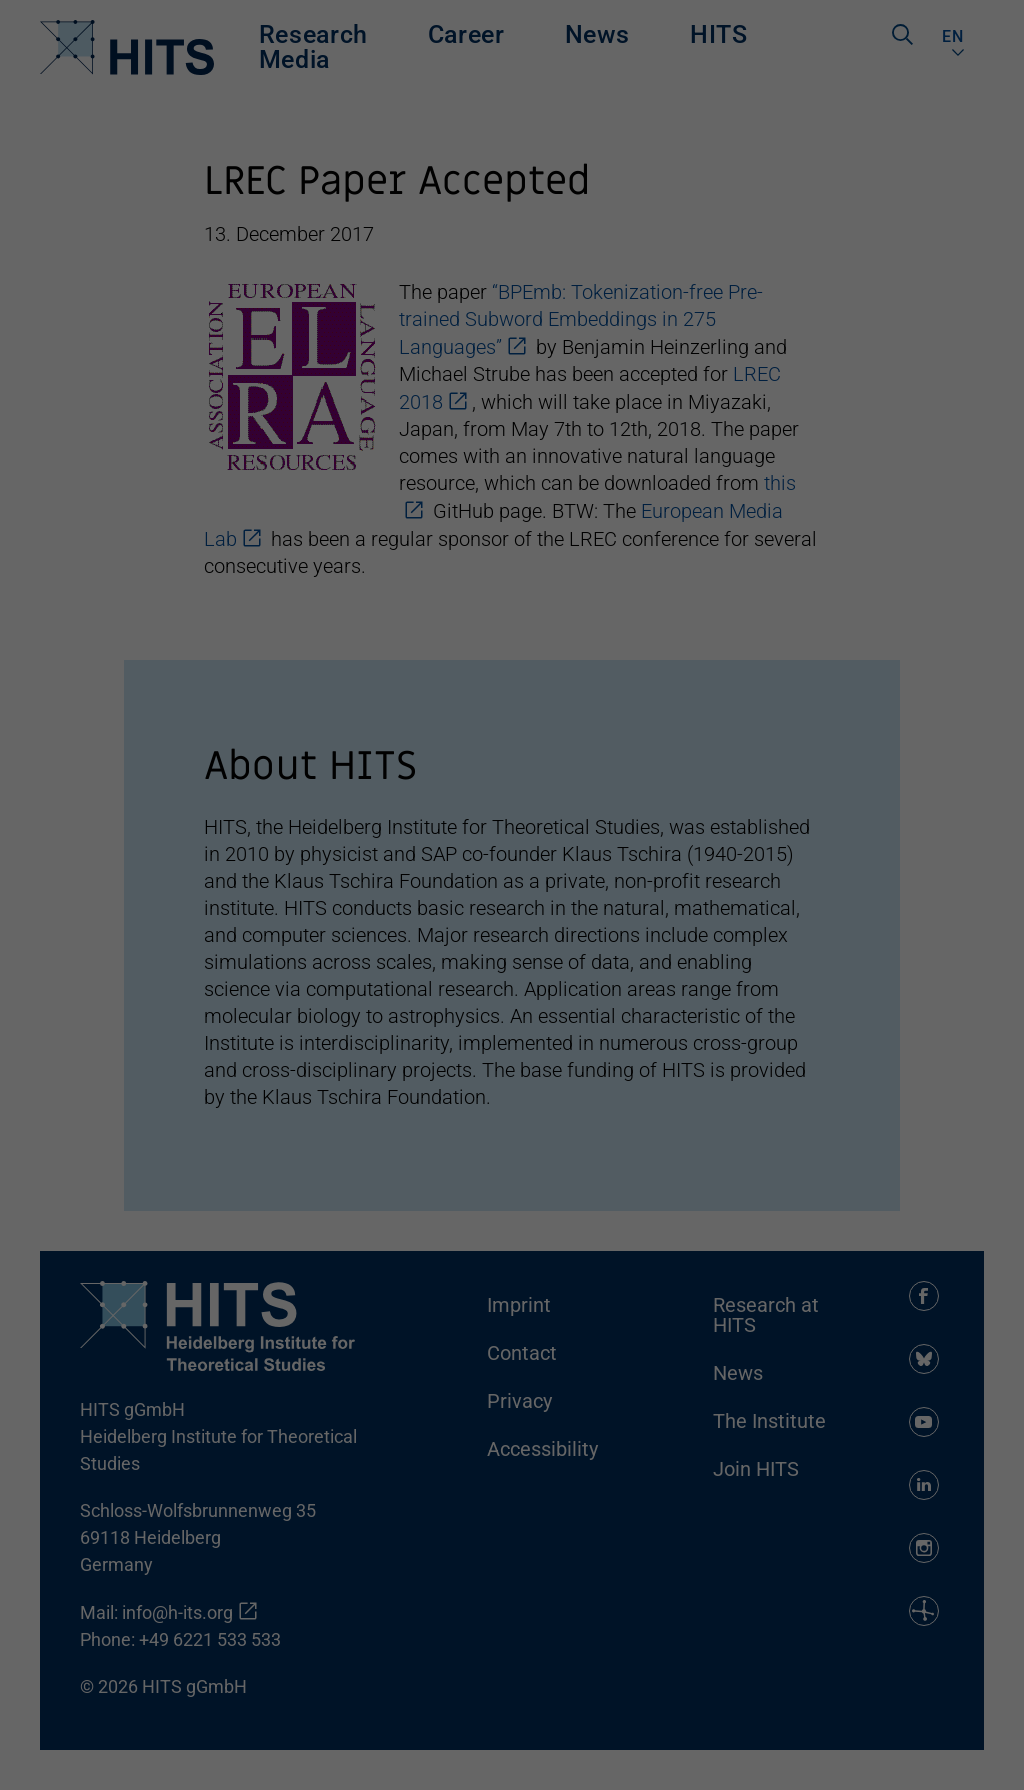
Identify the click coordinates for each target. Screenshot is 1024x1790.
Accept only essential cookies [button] (896, 1576)
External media (680, 1692)
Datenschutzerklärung (938, 1756)
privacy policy (693, 1638)
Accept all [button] (896, 1405)
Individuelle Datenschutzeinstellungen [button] (918, 1689)
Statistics (359, 1692)
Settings (504, 1664)
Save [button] (896, 1477)
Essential (57, 1692)
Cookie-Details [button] (836, 1756)
